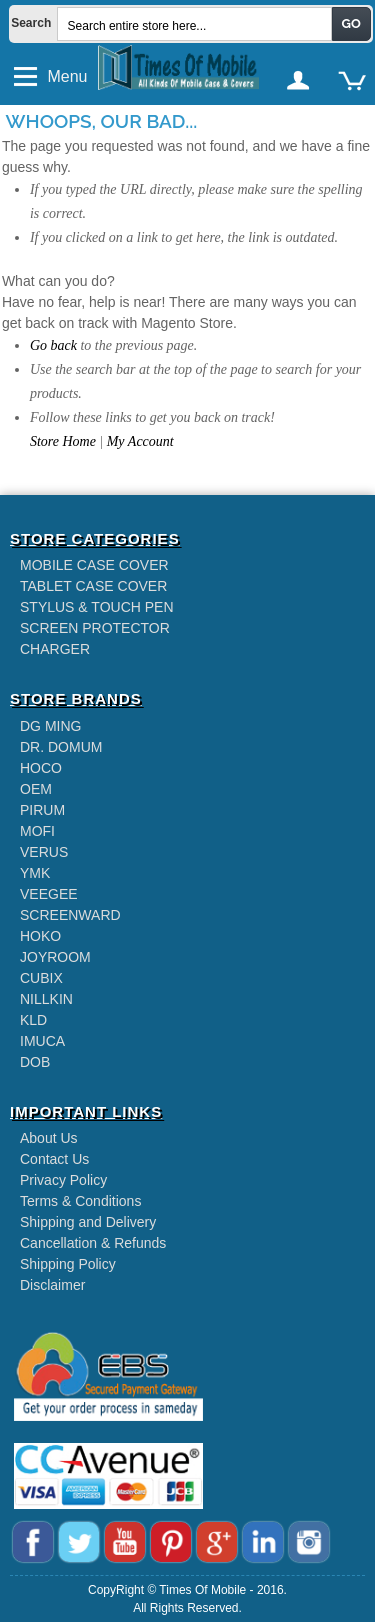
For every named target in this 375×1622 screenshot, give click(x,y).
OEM (36, 789)
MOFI (37, 831)
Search (25, 23)
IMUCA (42, 1041)
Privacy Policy (63, 1180)
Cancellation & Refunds (93, 1243)
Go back (53, 345)
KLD (33, 1020)
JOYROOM (55, 957)
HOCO (41, 768)
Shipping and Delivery (88, 1222)
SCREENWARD (70, 915)
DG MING (50, 726)
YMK (35, 873)
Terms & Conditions (80, 1201)
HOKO (40, 936)
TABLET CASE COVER (93, 586)
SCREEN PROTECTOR (95, 628)
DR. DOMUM (61, 747)
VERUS (44, 852)
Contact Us (54, 1159)
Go (351, 23)
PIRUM (42, 810)
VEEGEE (49, 894)
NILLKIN (46, 999)
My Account (140, 441)
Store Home (63, 441)
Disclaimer (52, 1285)
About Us (49, 1138)
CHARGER (55, 649)
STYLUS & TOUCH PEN (97, 607)
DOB (35, 1062)
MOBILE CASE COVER (94, 565)
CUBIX (41, 978)
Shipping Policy (68, 1264)
